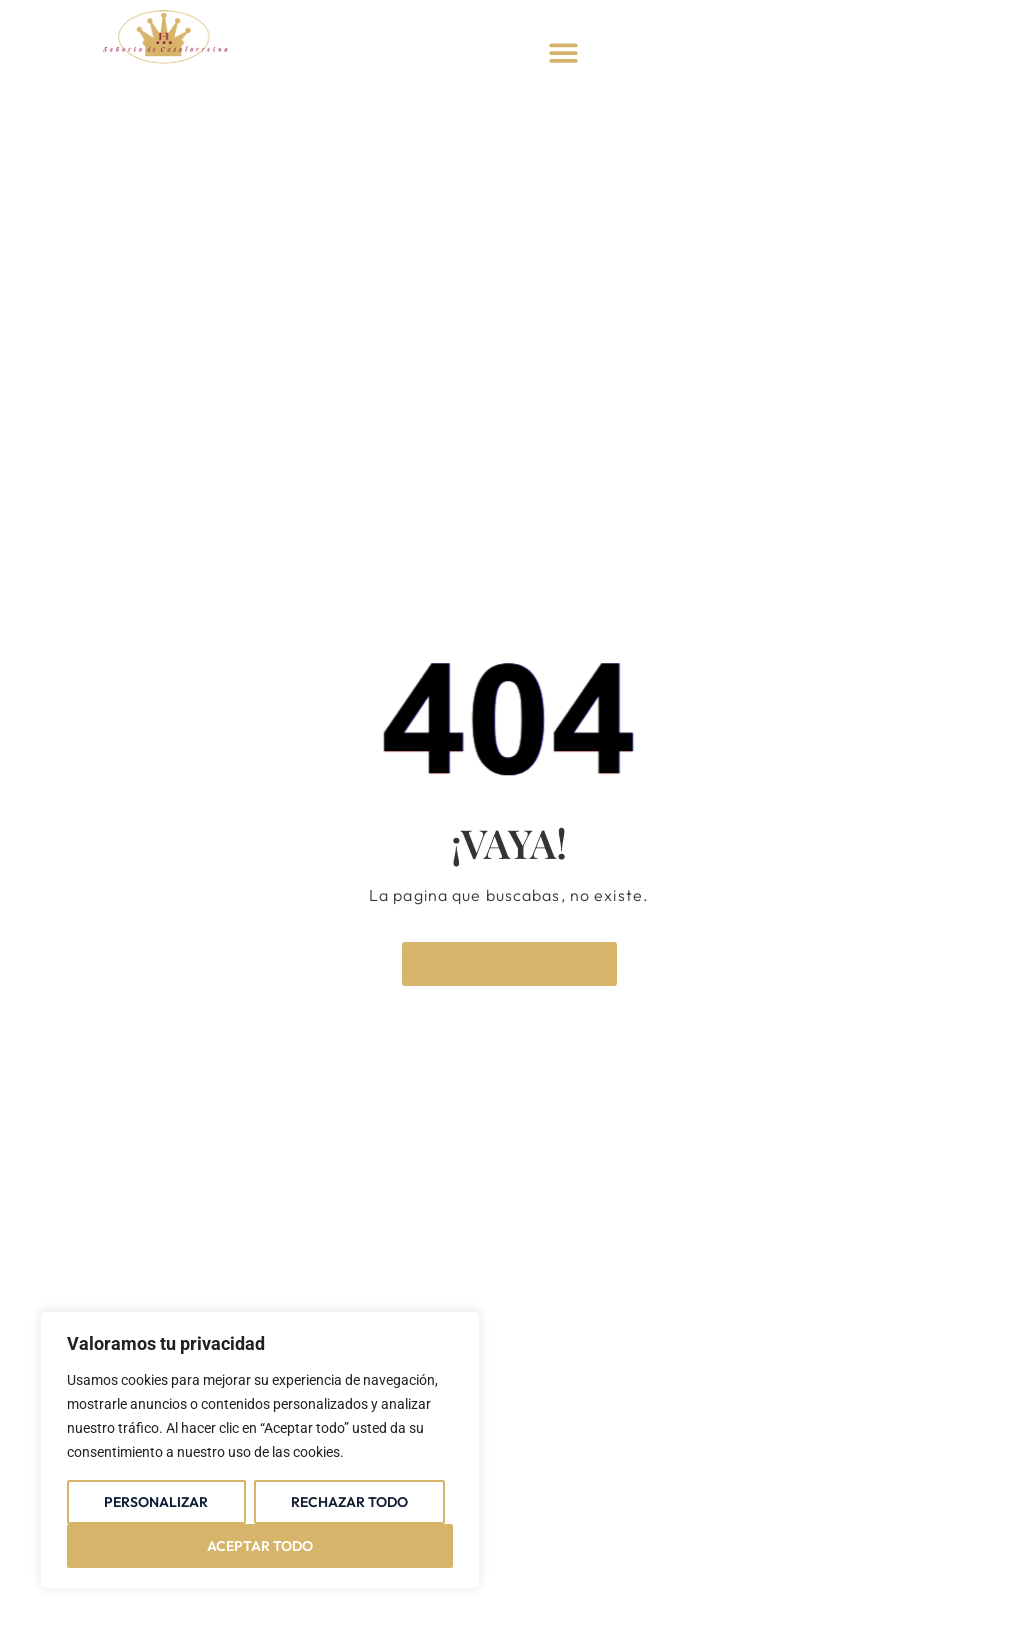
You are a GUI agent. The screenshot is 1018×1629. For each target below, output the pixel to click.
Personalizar (156, 1502)
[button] (563, 52)
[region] (260, 1450)
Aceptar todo (260, 1546)
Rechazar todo (349, 1502)
